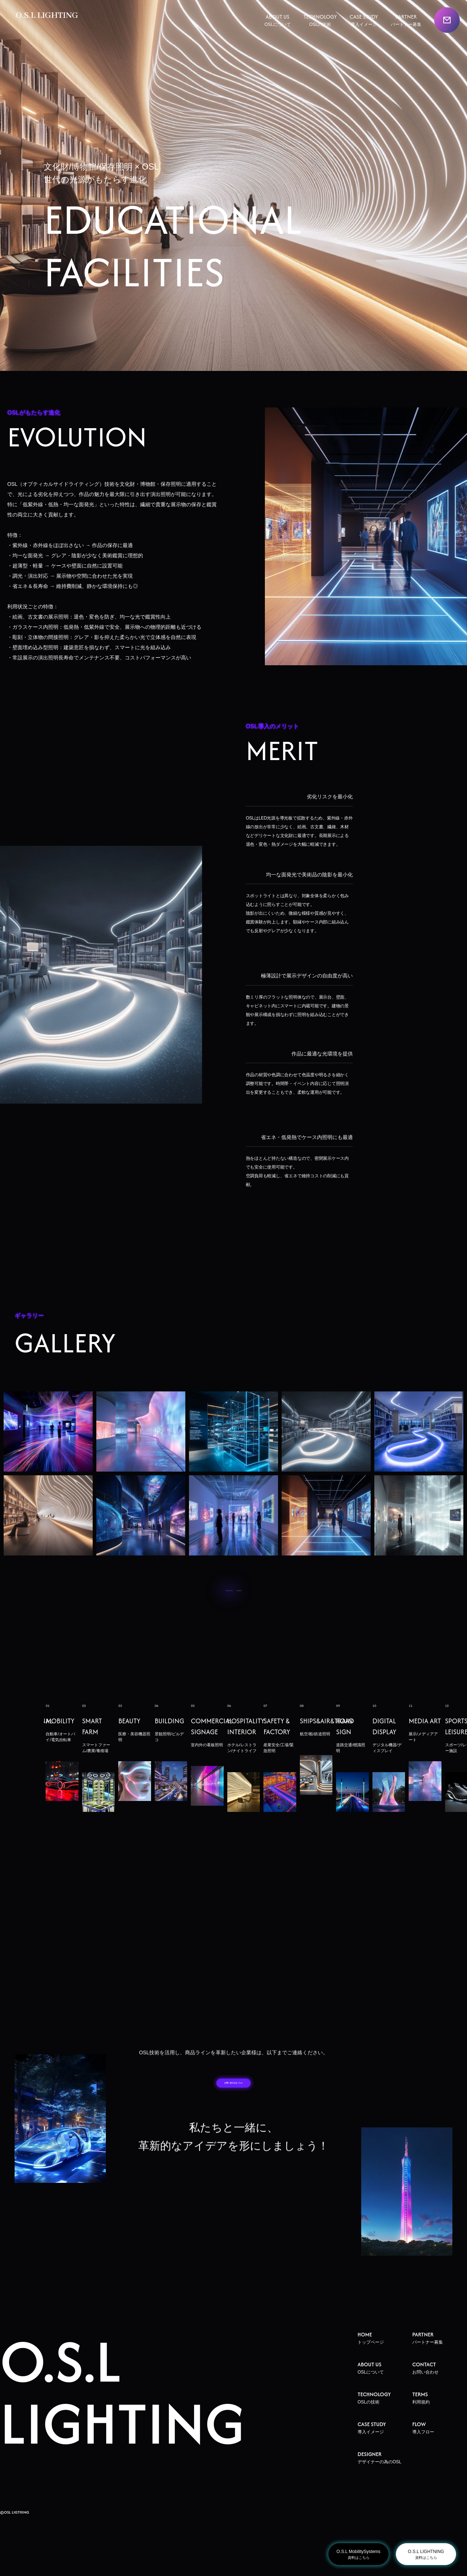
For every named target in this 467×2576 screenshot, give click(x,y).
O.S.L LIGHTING (51, 17)
